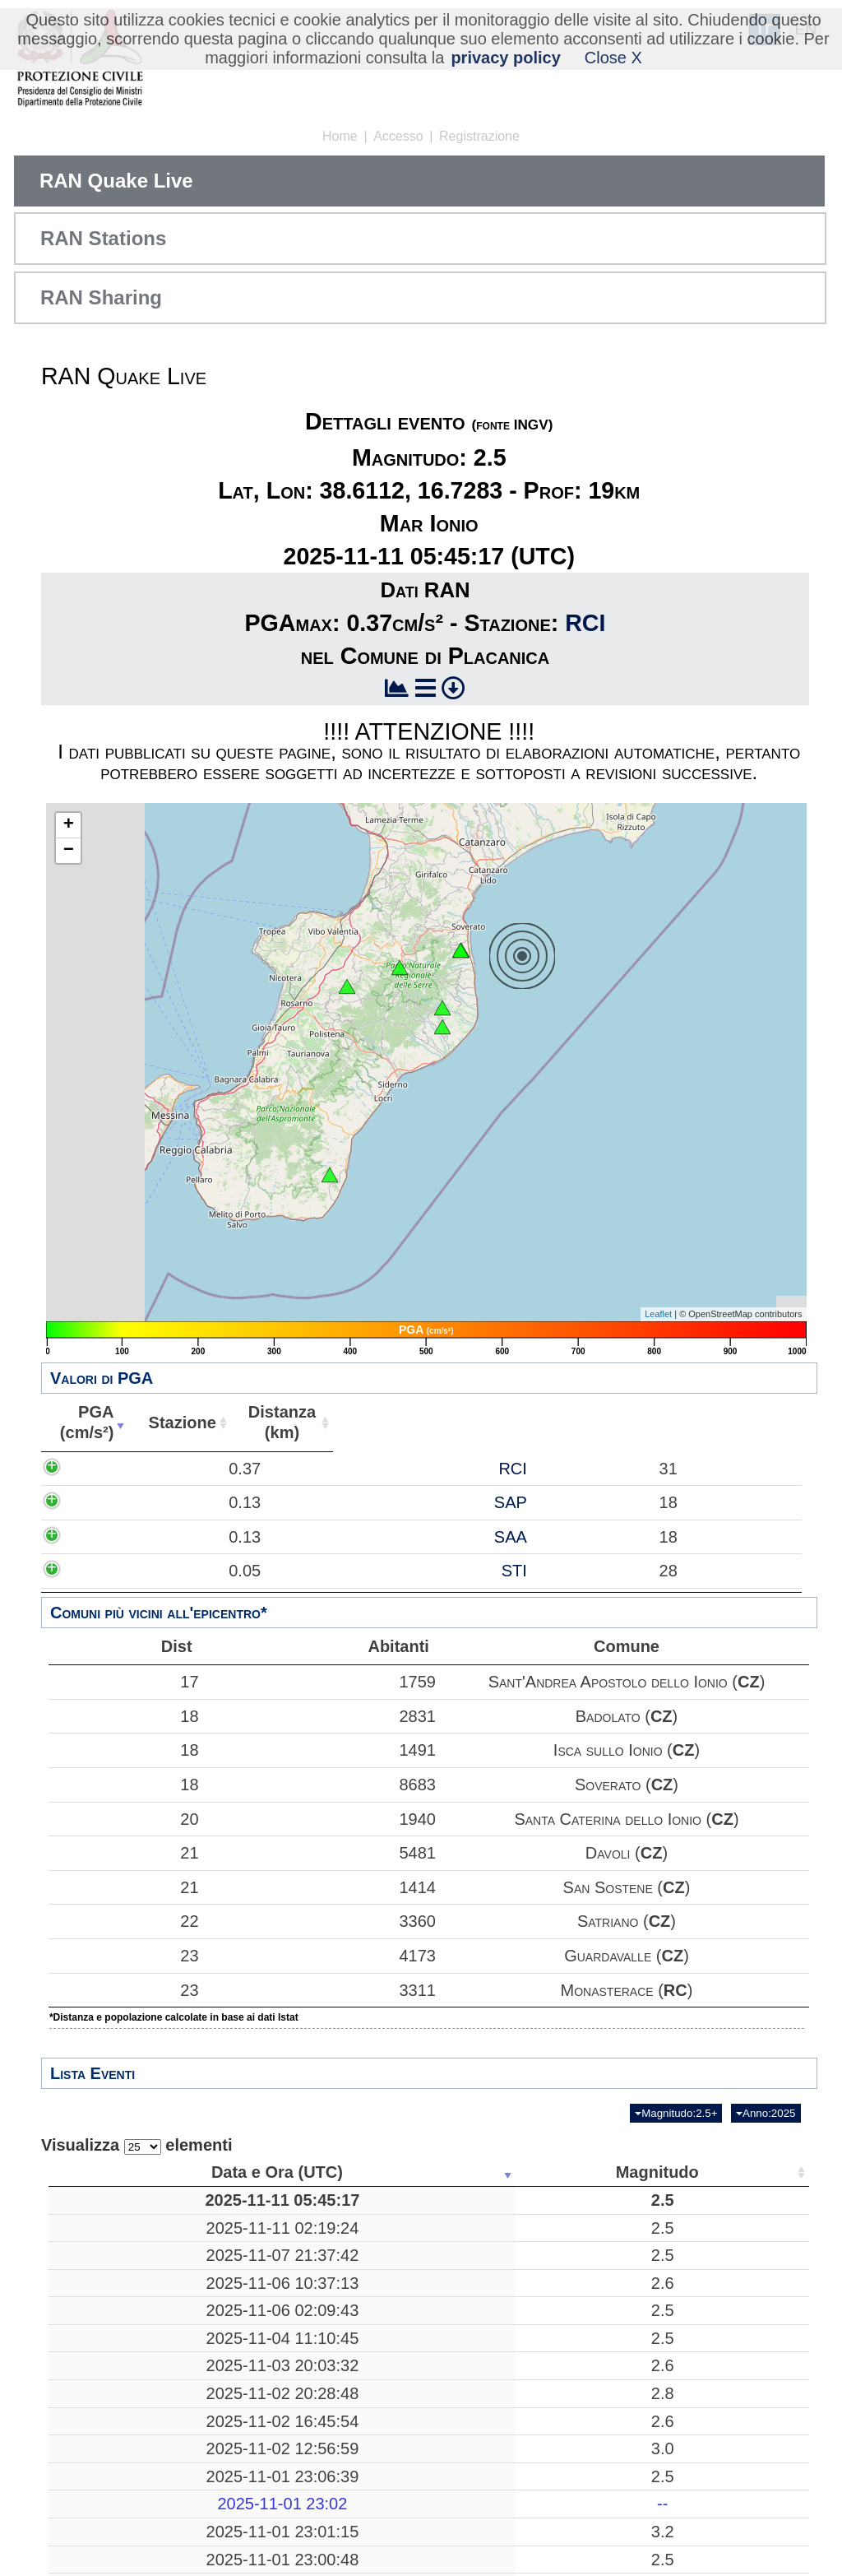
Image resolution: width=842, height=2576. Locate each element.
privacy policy (505, 58)
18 (123, 1716)
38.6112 (612, 2200)
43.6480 (612, 2369)
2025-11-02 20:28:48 (129, 2434)
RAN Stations (103, 238)
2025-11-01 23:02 (129, 2545)
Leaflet (658, 1314)
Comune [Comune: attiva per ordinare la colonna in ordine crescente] (754, 1422)
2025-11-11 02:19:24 (129, 2228)
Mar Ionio (388, 2200)
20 (123, 1819)
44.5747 (612, 2462)
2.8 (260, 2434)
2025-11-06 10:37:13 (129, 2303)
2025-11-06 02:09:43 (129, 2331)
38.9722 (612, 2489)
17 (123, 1682)
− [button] (68, 850)
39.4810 (612, 2406)
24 (701, 2331)
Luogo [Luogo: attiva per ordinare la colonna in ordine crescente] (383, 2172)
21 (123, 1853)
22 (123, 1921)
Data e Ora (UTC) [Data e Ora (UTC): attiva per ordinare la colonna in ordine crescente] (124, 2172)
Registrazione (479, 136)
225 (515, 2489)
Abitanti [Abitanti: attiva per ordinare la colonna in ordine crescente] (660, 1422)
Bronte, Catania (388, 2331)
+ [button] (68, 825)
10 (515, 2369)
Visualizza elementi (137, 2145)
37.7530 (612, 2331)
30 (515, 2303)
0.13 (198, 1553)
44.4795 (612, 2517)
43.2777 (612, 2303)
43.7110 (612, 2434)
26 (701, 2406)
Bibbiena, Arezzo (388, 2434)
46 (701, 2265)
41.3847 (612, 2265)
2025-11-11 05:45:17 (129, 2200)
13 (701, 2303)
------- (388, 2545)
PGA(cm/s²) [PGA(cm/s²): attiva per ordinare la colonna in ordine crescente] (172, 1422)
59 (701, 2434)
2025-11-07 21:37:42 (129, 2265)
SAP (407, 1553)
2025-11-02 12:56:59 (129, 2489)
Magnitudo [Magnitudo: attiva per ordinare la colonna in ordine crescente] (255, 2172)
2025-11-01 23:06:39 (129, 2517)
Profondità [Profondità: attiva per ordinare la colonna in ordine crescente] (510, 2172)
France (388, 2462)
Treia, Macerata (388, 2303)
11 (515, 2462)
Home (340, 136)
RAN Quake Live (116, 180)
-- (260, 2545)
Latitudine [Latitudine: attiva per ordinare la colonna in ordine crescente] (607, 2172)
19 (515, 2200)
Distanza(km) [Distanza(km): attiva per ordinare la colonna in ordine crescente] (514, 1422)
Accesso (398, 136)
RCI (585, 623)
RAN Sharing (101, 297)
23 (123, 1956)
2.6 (260, 2303)
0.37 (198, 1478)
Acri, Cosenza (388, 2406)
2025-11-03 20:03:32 (129, 2406)
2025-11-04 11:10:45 (129, 2369)
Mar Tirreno (388, 2228)
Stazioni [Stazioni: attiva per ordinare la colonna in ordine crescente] (696, 2172)
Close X (613, 58)
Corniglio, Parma (388, 2517)
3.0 (260, 2489)
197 (515, 2228)
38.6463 (612, 2228)
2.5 (260, 2200)
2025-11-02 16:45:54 (129, 2462)
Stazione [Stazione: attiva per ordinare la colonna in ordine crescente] (366, 1422)
